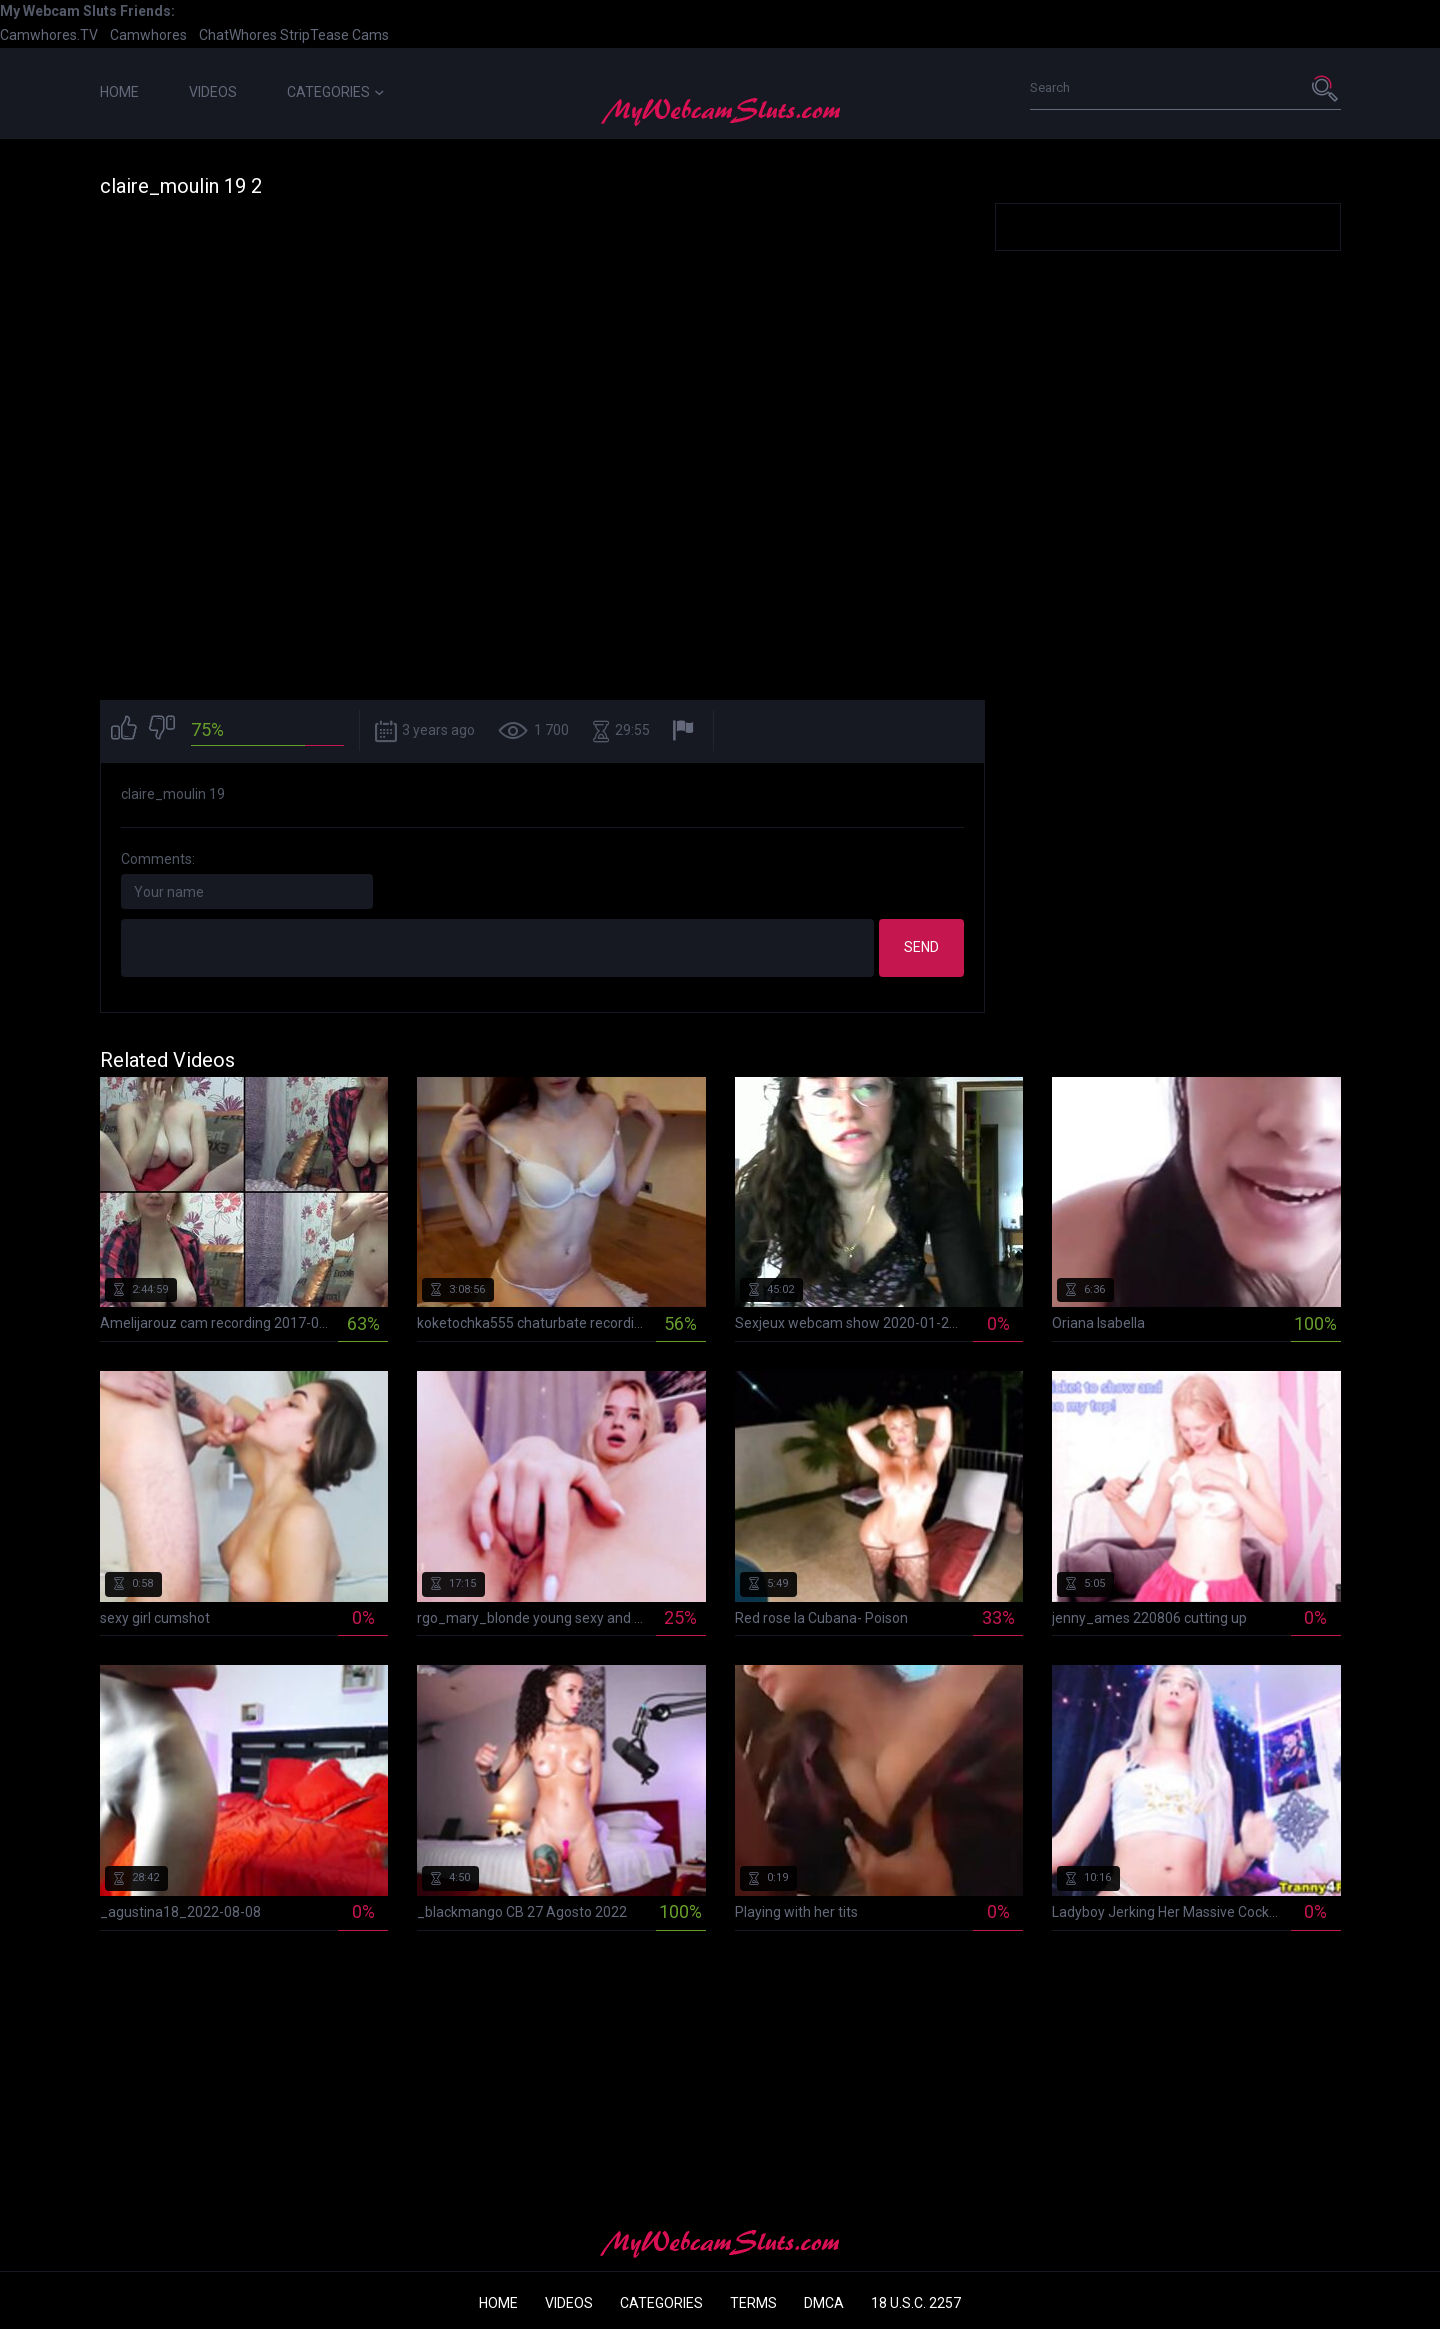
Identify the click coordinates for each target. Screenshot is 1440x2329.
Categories (335, 92)
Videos (213, 92)
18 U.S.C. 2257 (916, 2303)
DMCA (824, 2303)
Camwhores (148, 35)
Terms (753, 2303)
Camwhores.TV (49, 35)
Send (921, 947)
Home (119, 92)
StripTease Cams (334, 35)
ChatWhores (238, 35)
